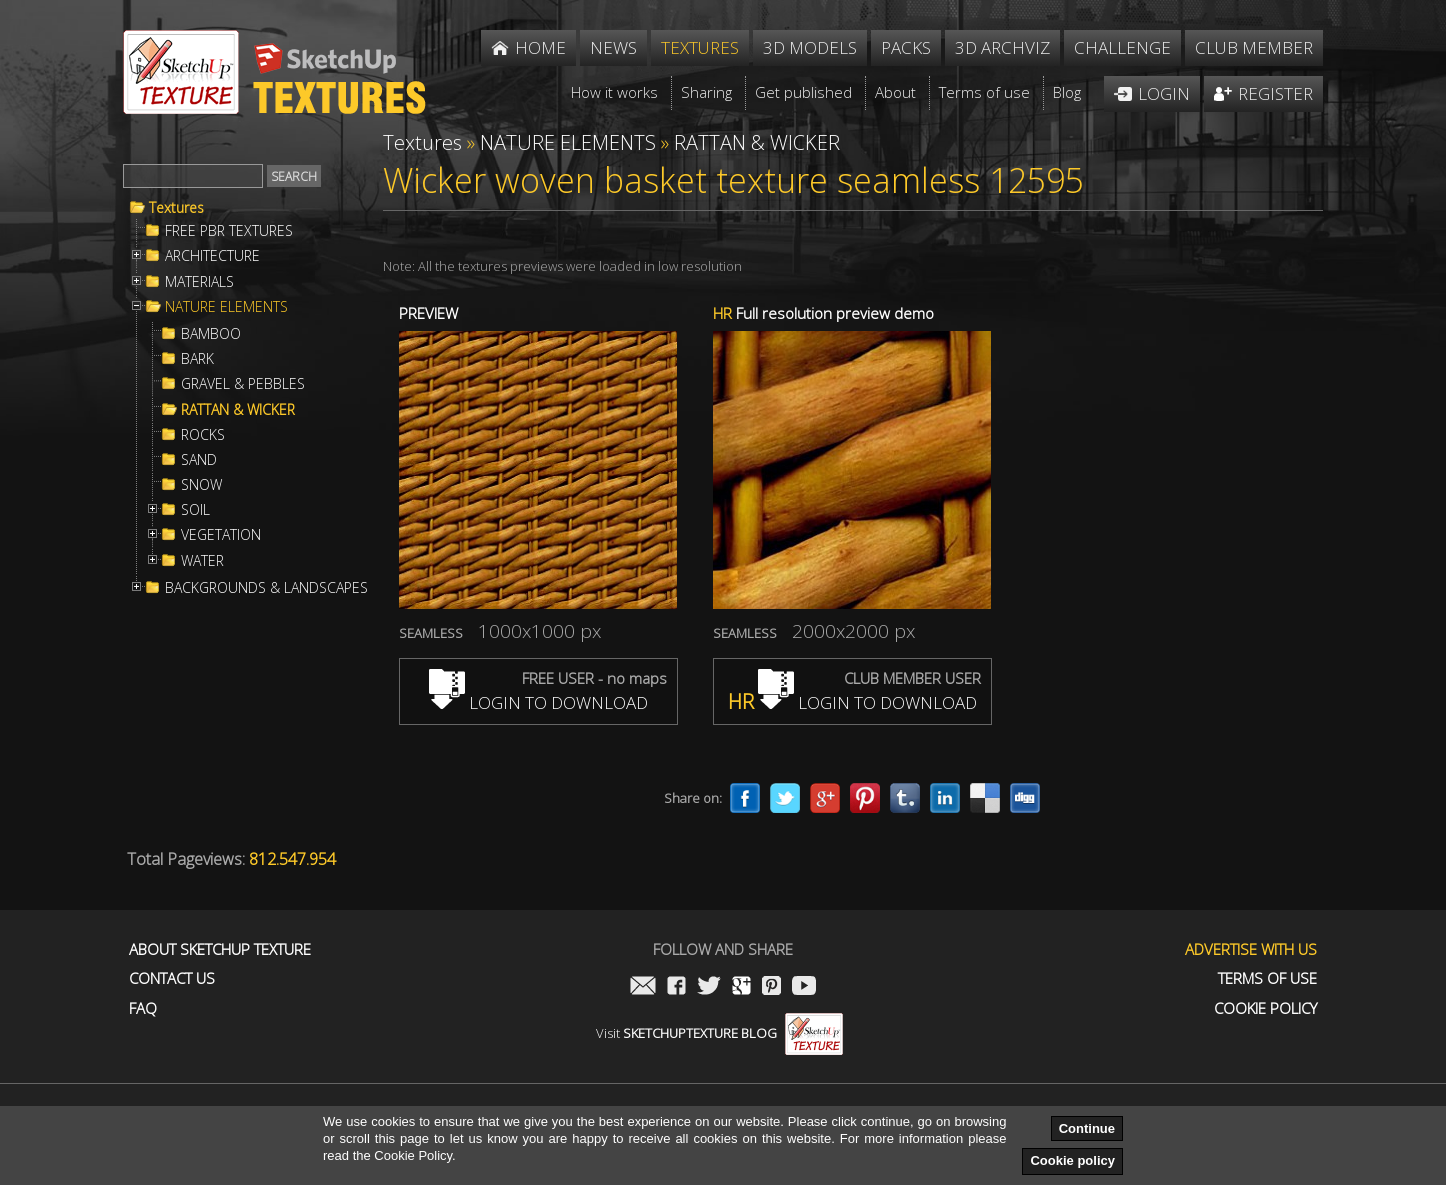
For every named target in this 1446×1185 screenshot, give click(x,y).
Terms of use (1267, 978)
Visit (719, 1033)
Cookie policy (1072, 1160)
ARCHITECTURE (212, 256)
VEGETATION (221, 535)
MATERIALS (199, 282)
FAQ (143, 1008)
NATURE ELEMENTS (226, 307)
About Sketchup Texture (220, 949)
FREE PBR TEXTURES (229, 231)
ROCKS (203, 435)
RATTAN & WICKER (238, 410)
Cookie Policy (1265, 1008)
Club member (1254, 47)
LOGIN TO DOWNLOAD (538, 702)
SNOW (201, 485)
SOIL (195, 510)
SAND (199, 460)
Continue (1087, 1128)
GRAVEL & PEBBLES (243, 384)
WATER (202, 561)
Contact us (172, 978)
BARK (197, 359)
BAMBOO (211, 334)
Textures (176, 208)
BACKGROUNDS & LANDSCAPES (266, 588)
